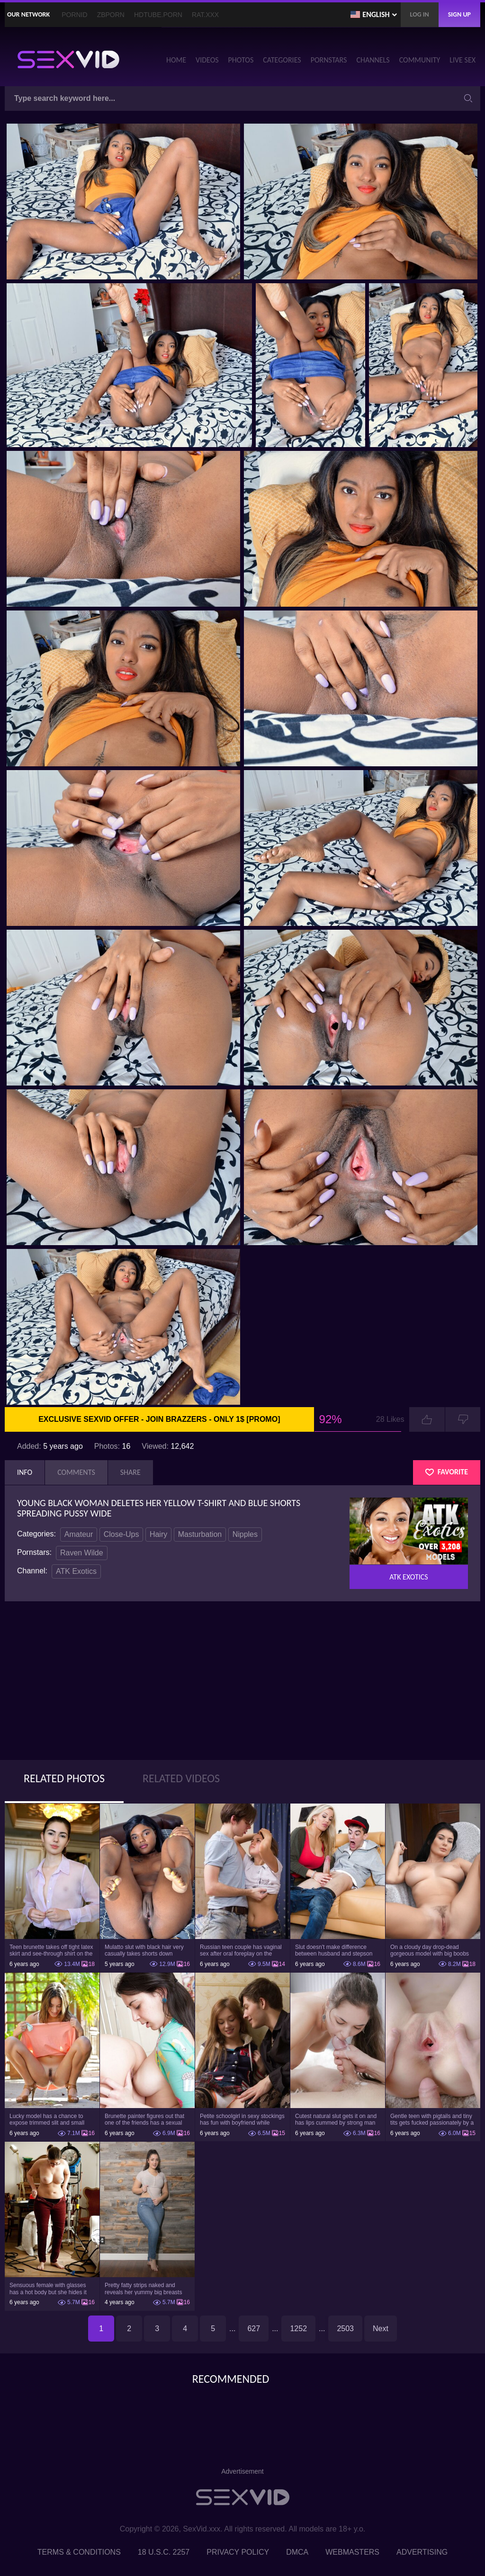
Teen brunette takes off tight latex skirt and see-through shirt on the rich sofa (51, 1950)
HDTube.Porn (158, 14)
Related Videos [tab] (181, 1778)
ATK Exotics (76, 1571)
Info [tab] (24, 1472)
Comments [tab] (76, 1472)
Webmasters (352, 2552)
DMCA (297, 2552)
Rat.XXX (205, 14)
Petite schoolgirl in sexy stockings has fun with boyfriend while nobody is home (242, 2119)
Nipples (245, 1534)
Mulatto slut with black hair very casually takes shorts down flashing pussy (144, 1950)
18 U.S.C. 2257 (163, 2552)
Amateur (78, 1534)
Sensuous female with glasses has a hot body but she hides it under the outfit (48, 2288)
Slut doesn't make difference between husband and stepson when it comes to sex (333, 1950)
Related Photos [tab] (64, 1778)
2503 (345, 2329)
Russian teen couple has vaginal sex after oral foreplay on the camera (241, 1950)
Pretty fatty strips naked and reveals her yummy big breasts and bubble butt (143, 2288)
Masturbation (200, 1534)
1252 (298, 2329)
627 (253, 2329)
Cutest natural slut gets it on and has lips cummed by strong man (336, 2119)
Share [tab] (130, 1472)
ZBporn (111, 14)
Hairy (158, 1534)
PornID (74, 14)
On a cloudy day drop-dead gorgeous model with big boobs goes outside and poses (429, 1950)
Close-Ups (121, 1534)
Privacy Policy (238, 2552)
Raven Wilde (81, 1553)
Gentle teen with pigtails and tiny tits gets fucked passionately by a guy (432, 2119)
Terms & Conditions (79, 2552)
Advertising (422, 2552)
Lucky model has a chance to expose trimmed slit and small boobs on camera (46, 2119)
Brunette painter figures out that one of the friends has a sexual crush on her (144, 2119)
